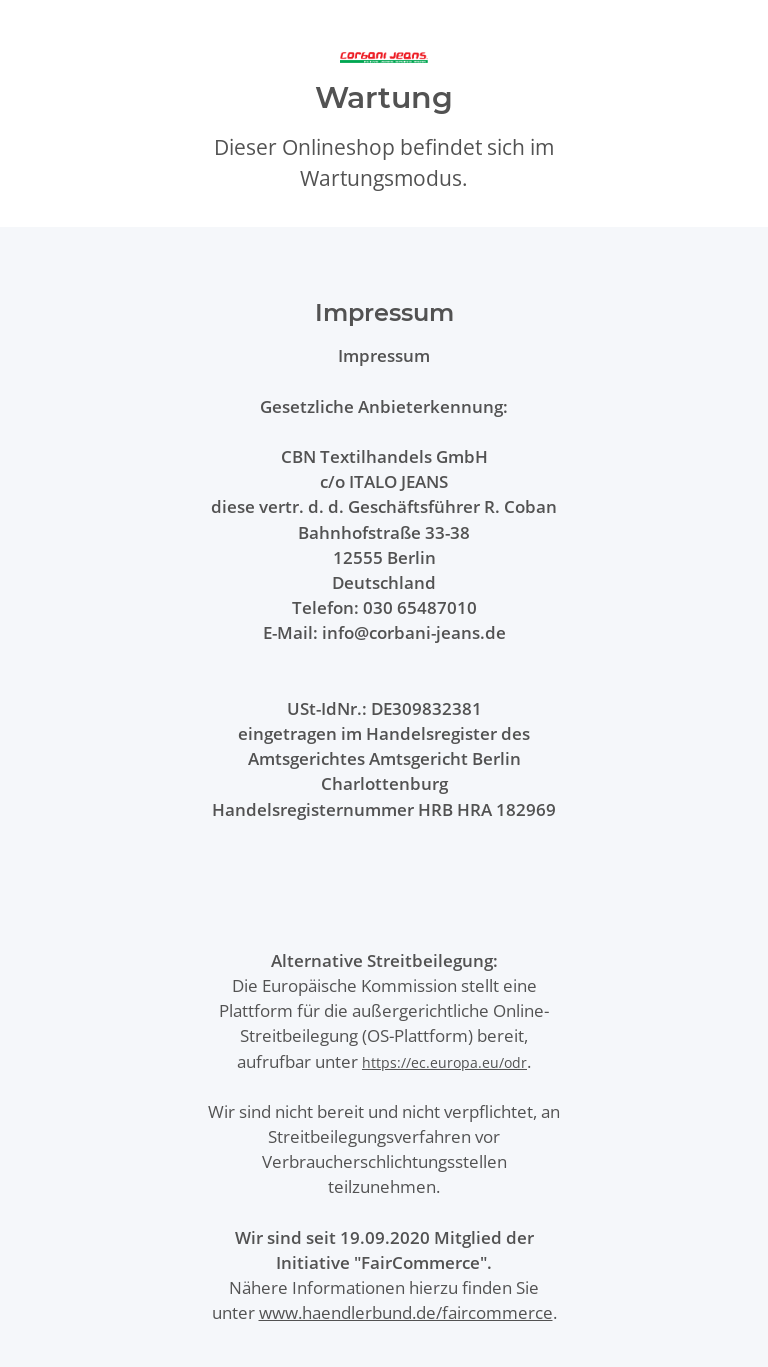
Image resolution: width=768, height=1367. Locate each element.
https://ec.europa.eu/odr (444, 1062)
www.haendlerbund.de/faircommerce (406, 1312)
